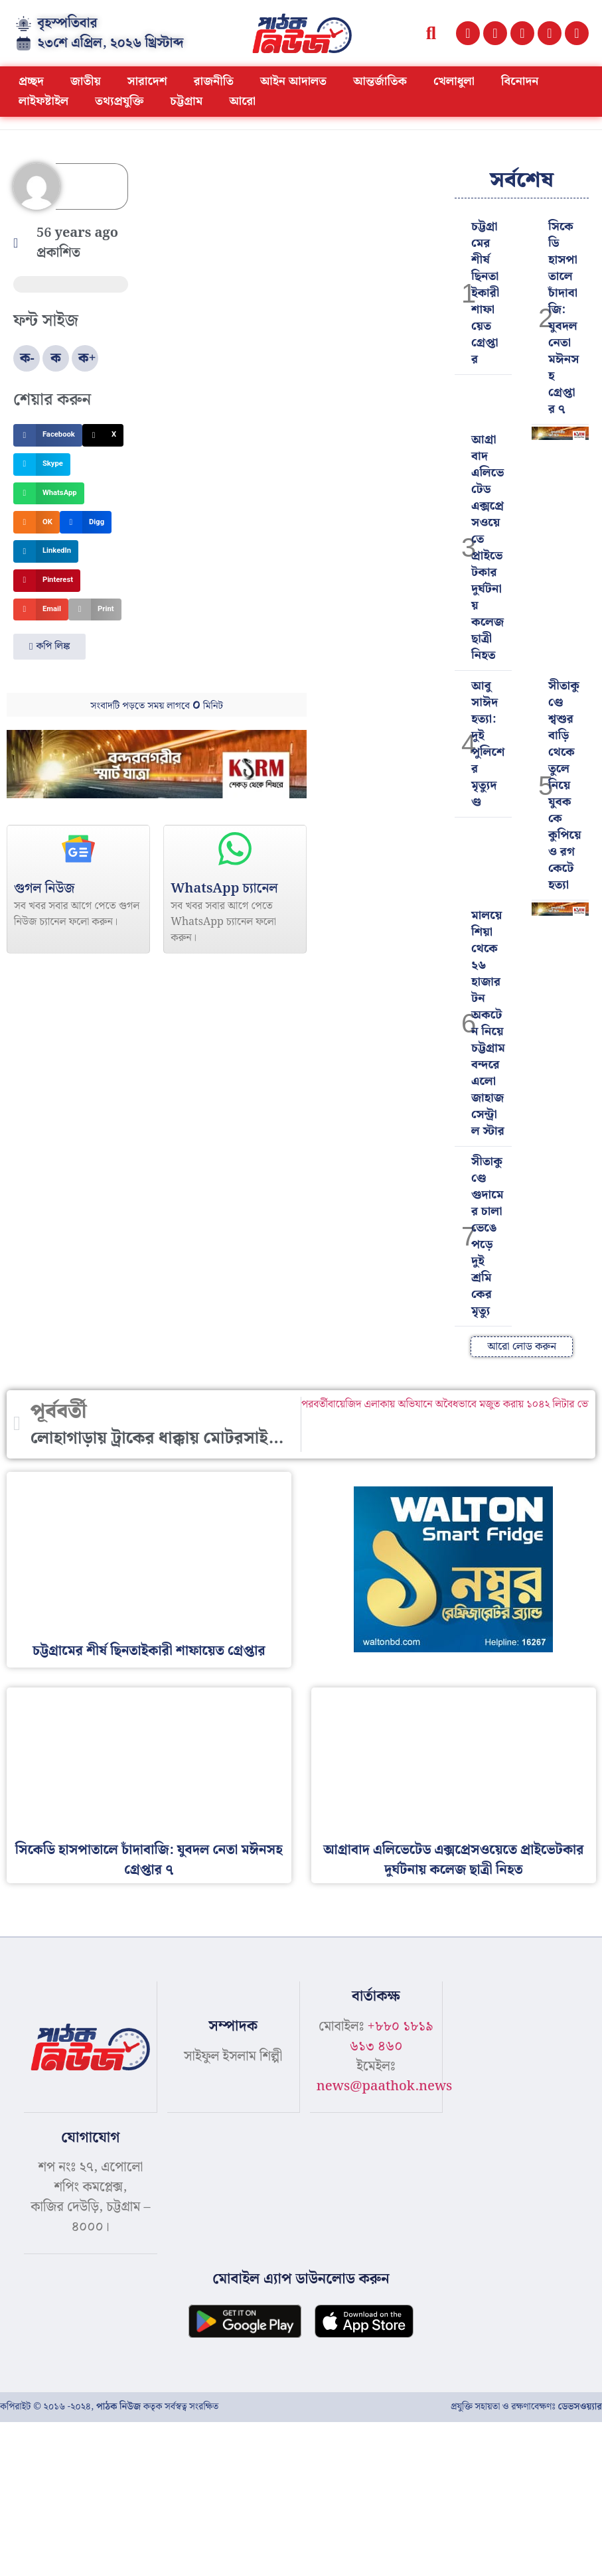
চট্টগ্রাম (186, 101)
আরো (242, 101)
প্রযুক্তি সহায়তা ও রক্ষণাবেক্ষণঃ (526, 2405)
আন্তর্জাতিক (380, 81)
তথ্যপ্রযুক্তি (119, 101)
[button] (431, 33)
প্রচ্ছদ (31, 81)
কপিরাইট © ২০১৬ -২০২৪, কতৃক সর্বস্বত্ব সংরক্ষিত (109, 2405)
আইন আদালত (293, 81)
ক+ (87, 358)
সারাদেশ (147, 81)
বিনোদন (520, 81)
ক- (27, 358)
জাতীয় (85, 81)
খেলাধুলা (454, 81)
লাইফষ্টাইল (43, 101)
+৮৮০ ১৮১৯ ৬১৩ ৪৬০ (391, 2036)
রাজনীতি (214, 81)
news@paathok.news (385, 2086)
